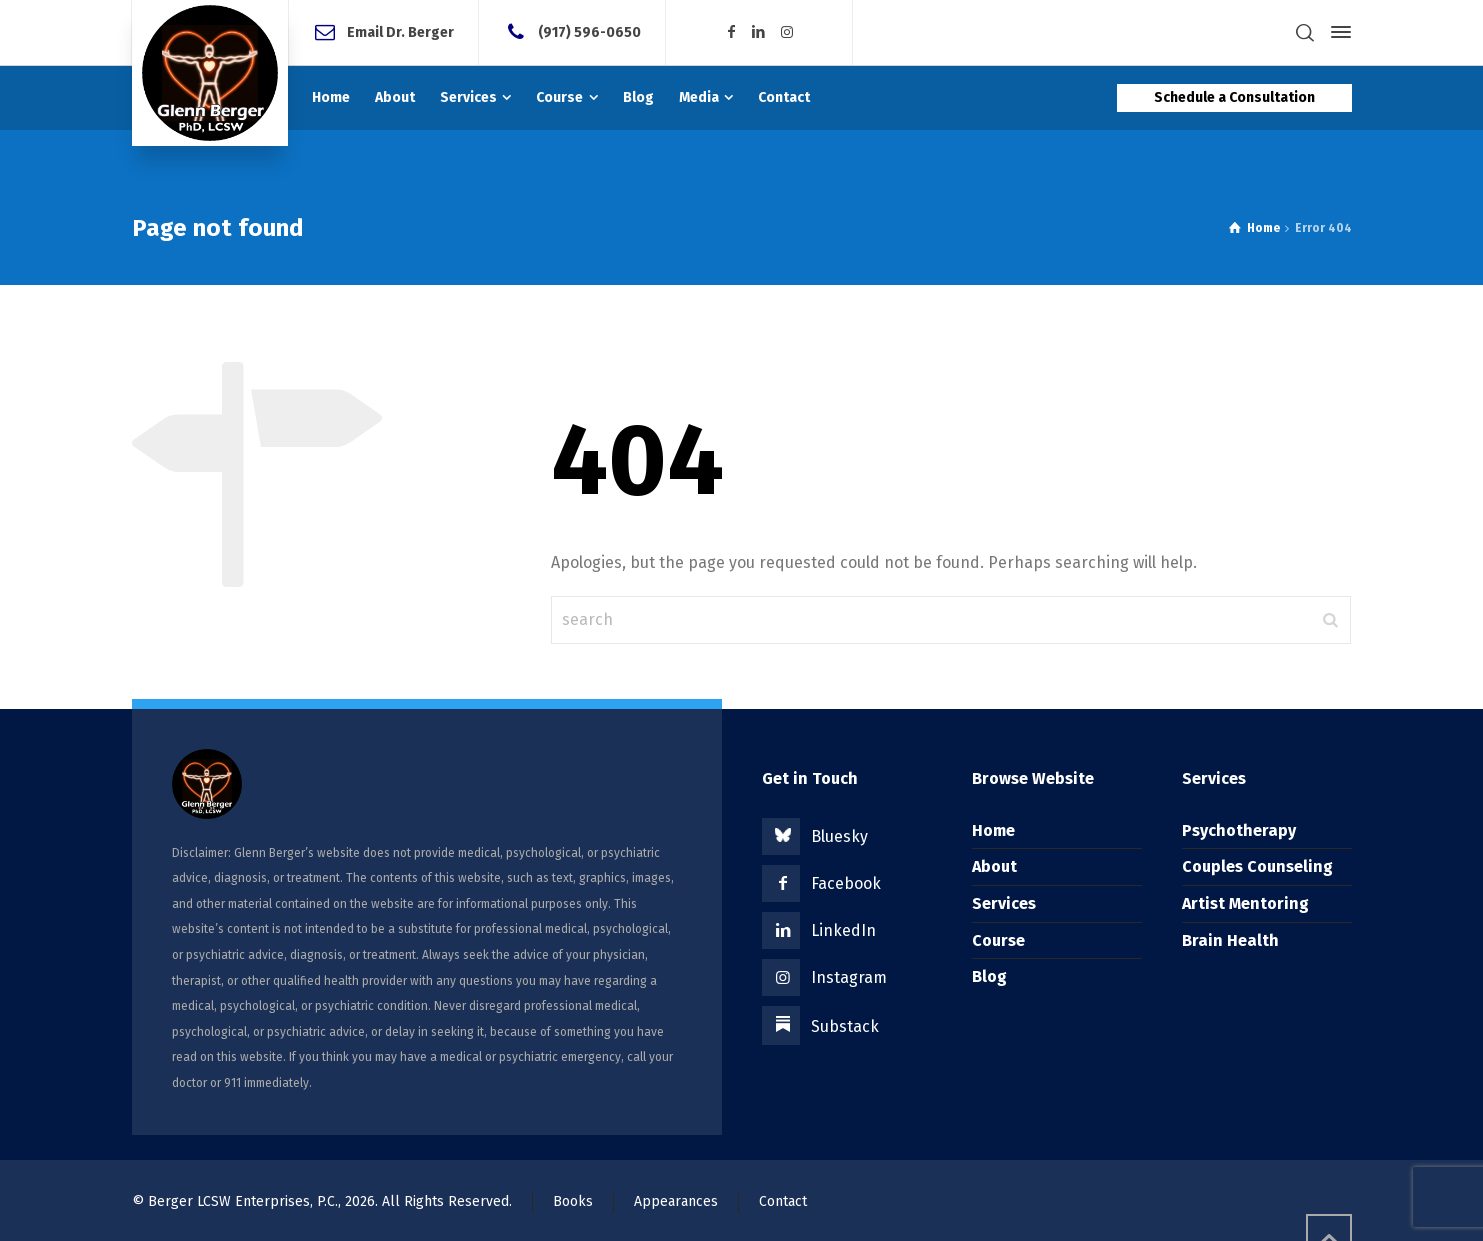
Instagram (849, 977)
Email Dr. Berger (400, 31)
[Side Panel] (1337, 32)
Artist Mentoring (1245, 903)
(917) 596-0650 (589, 31)
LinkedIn (843, 930)
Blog (989, 976)
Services (1004, 903)
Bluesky (839, 836)
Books (573, 1201)
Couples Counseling (1257, 866)
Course (998, 940)
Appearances (676, 1201)
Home (993, 830)
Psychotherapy (1239, 830)
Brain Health (1230, 940)
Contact (783, 1201)
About (994, 866)
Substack (845, 1026)
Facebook (846, 883)
